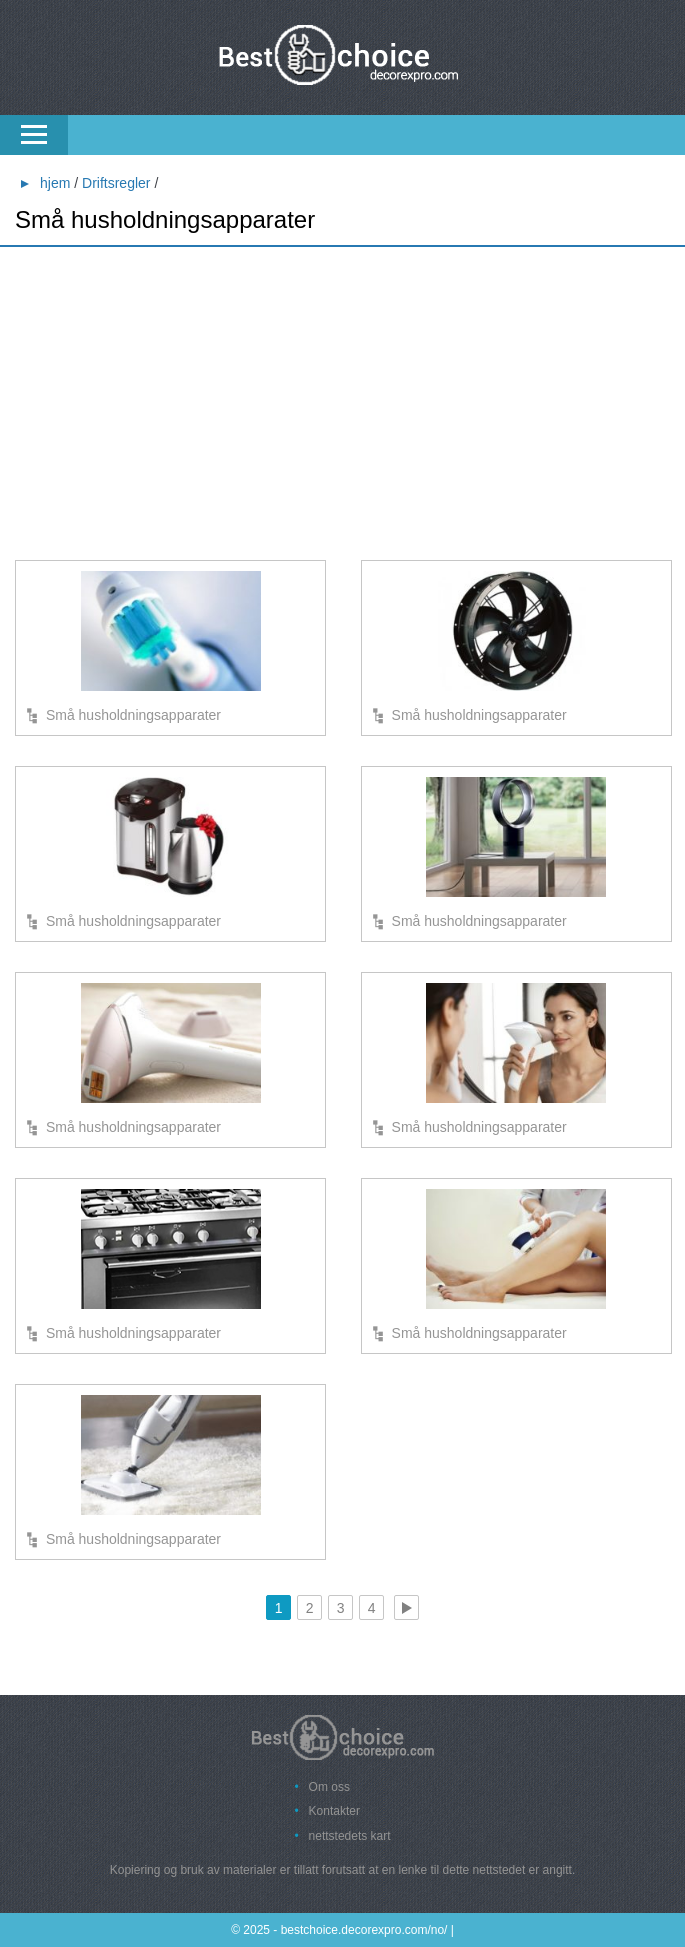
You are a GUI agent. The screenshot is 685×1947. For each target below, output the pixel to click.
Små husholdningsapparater (133, 715)
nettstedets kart (350, 1836)
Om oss (329, 1787)
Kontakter (334, 1811)
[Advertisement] (342, 405)
